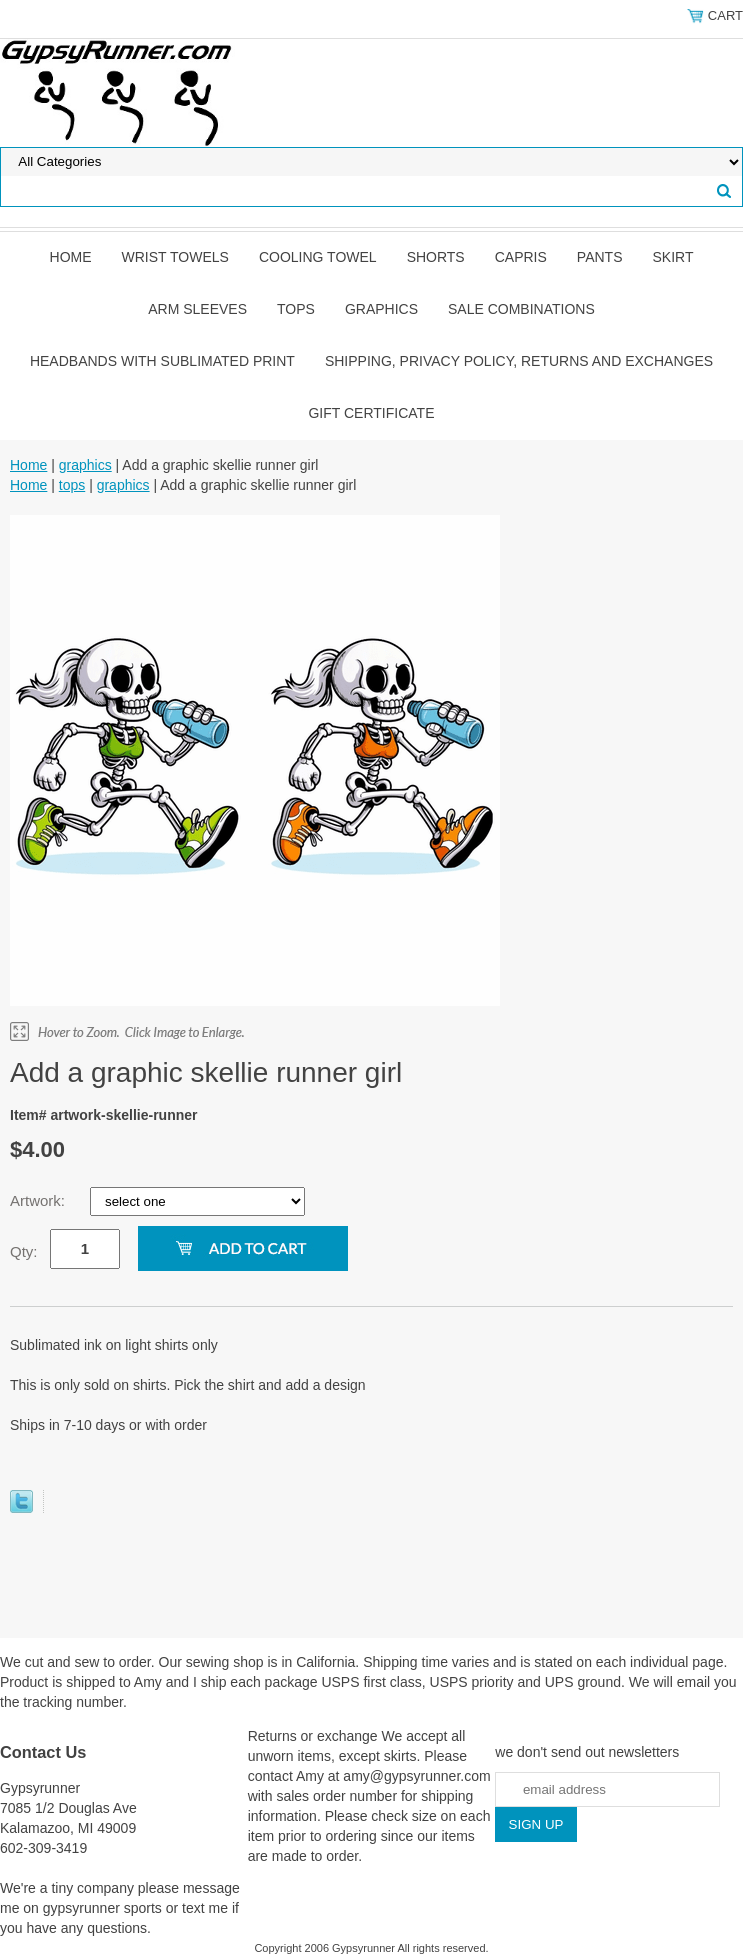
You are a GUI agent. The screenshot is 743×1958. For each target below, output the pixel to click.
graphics (381, 309)
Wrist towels (175, 257)
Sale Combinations (521, 309)
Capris (521, 257)
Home (71, 257)
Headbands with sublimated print (162, 361)
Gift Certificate (371, 413)
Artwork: (39, 1200)
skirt (672, 257)
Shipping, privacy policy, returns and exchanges (519, 361)
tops (296, 309)
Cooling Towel (318, 257)
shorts (436, 257)
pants (600, 257)
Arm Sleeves (197, 309)
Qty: (24, 1251)
